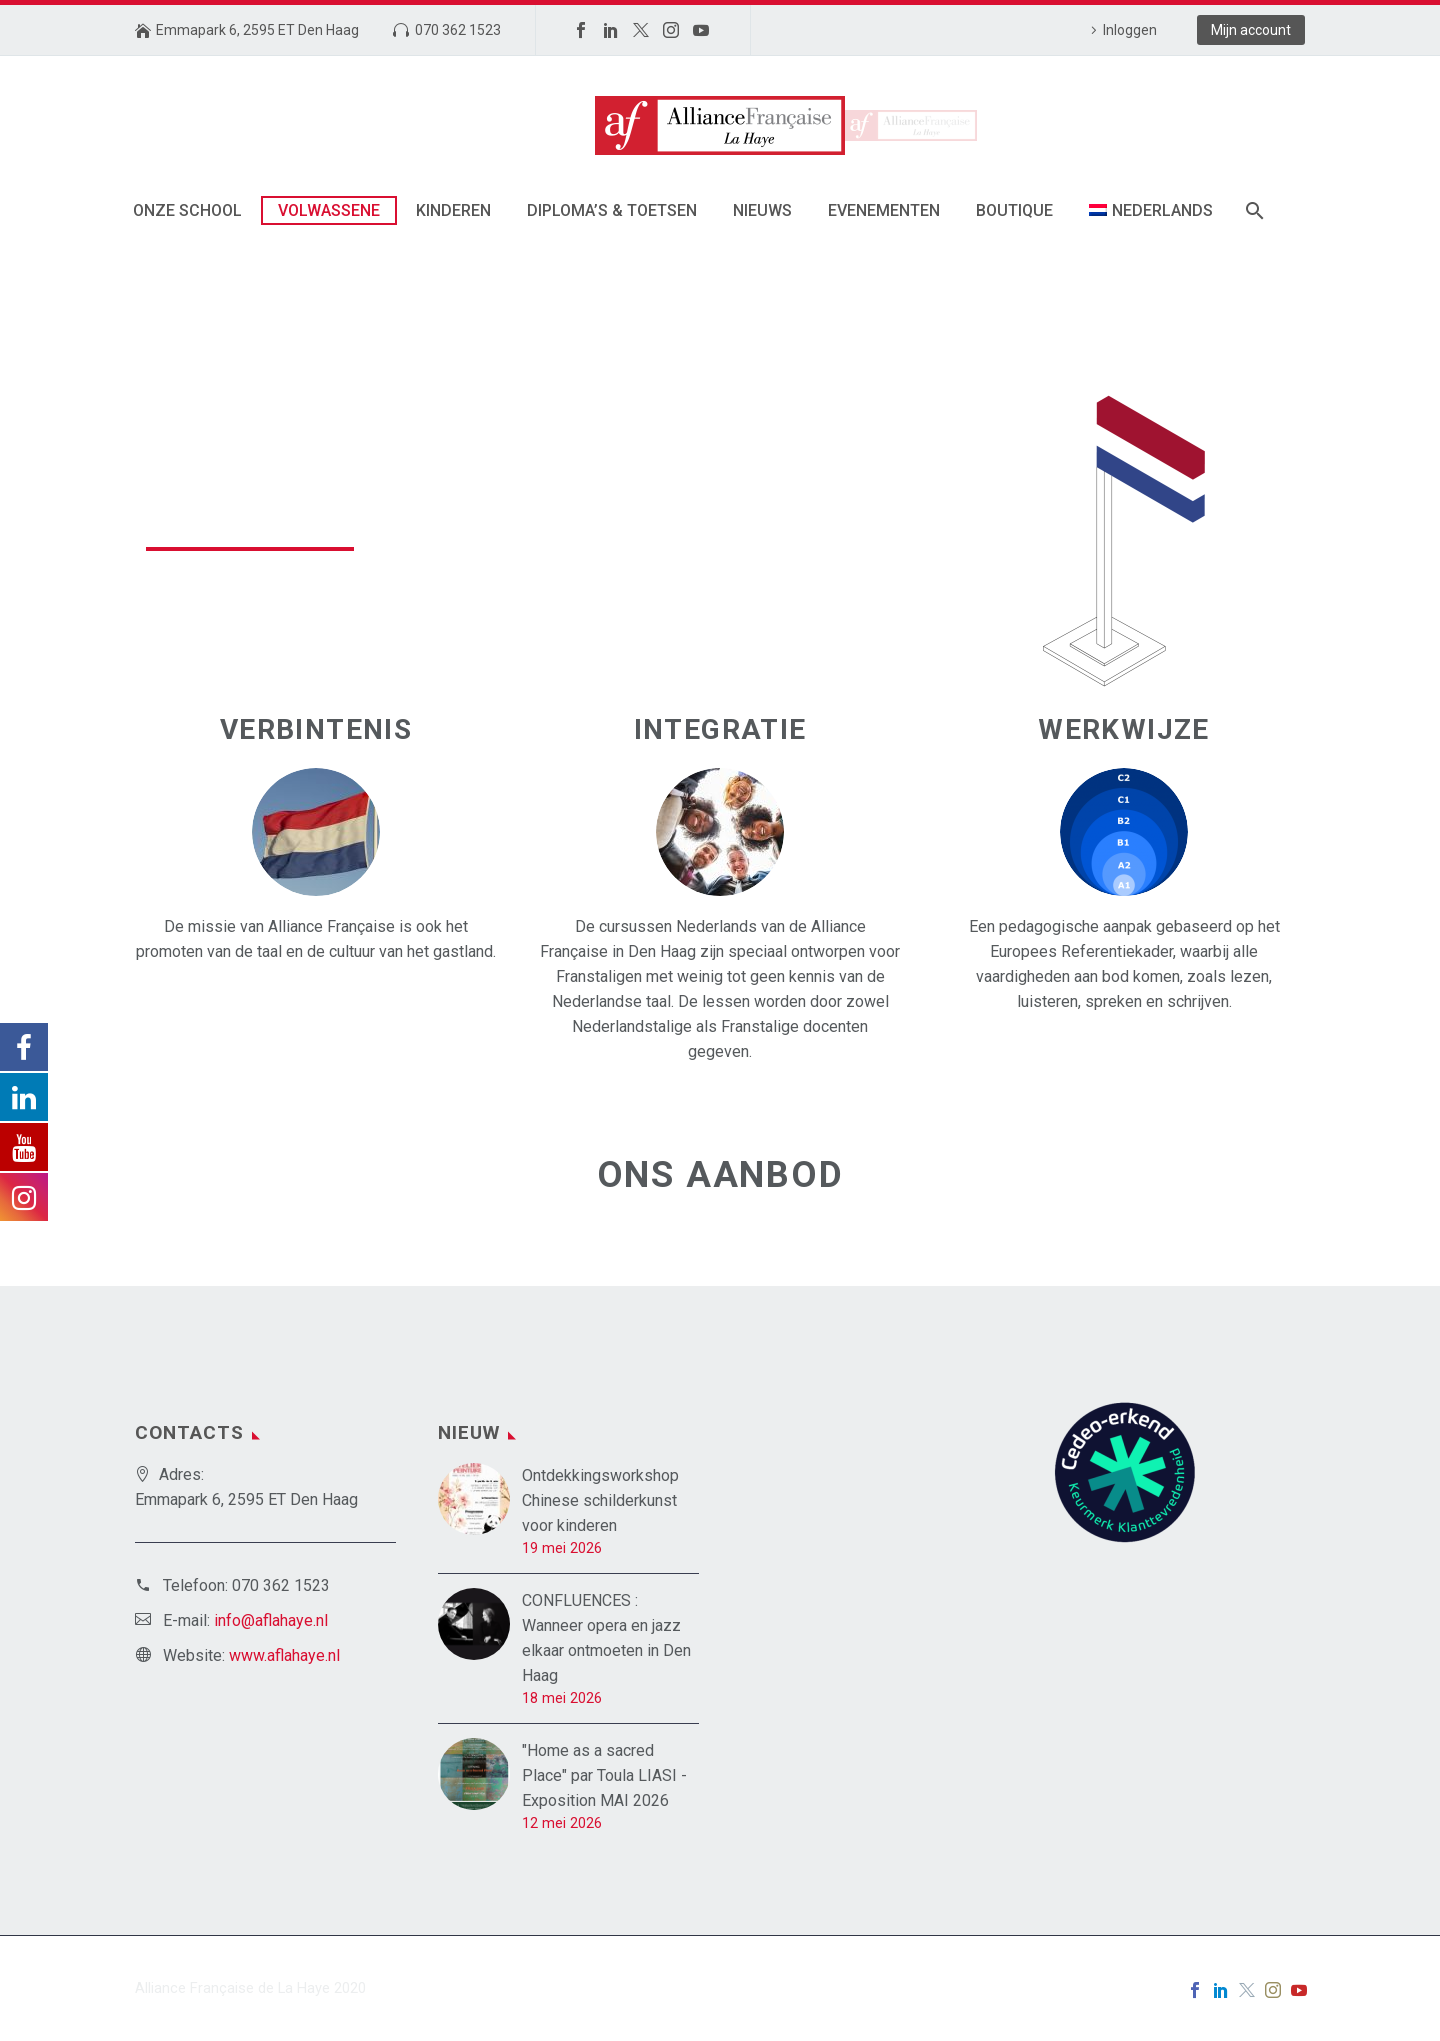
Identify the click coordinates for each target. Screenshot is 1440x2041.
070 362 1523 (458, 30)
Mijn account (1251, 30)
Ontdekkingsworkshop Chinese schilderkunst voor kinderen (600, 1500)
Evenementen (884, 210)
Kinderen (453, 210)
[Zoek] (1253, 210)
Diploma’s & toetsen (612, 210)
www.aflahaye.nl (284, 1655)
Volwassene (329, 210)
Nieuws (762, 210)
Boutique (1014, 210)
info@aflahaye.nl (271, 1620)
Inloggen (1130, 30)
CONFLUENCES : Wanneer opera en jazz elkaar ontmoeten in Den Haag (606, 1638)
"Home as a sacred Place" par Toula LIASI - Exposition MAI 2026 (604, 1775)
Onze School (187, 210)
